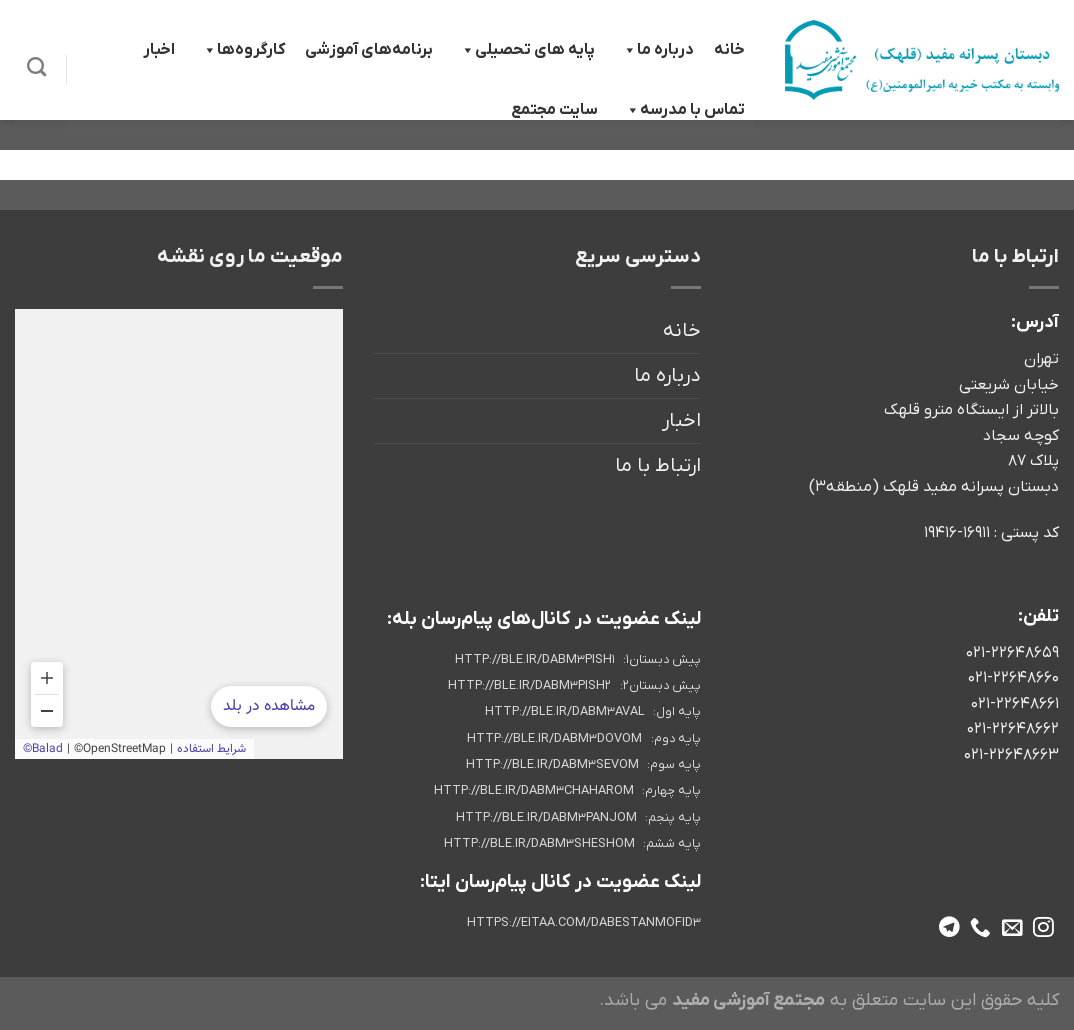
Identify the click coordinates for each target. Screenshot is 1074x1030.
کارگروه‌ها (243, 50)
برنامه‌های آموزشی (369, 50)
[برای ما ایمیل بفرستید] (1012, 928)
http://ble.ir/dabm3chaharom (534, 791)
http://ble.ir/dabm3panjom (546, 818)
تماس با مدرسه (684, 110)
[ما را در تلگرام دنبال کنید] (949, 928)
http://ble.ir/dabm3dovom (554, 739)
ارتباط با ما (658, 466)
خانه (729, 50)
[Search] (36, 66)
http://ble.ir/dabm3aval (565, 712)
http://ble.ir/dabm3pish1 (535, 660)
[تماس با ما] (980, 928)
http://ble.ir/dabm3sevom (552, 765)
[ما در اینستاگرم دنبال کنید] (1043, 928)
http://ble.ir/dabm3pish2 (529, 686)
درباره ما (657, 50)
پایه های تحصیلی (527, 50)
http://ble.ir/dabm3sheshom (539, 844)
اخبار (159, 50)
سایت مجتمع (554, 110)
